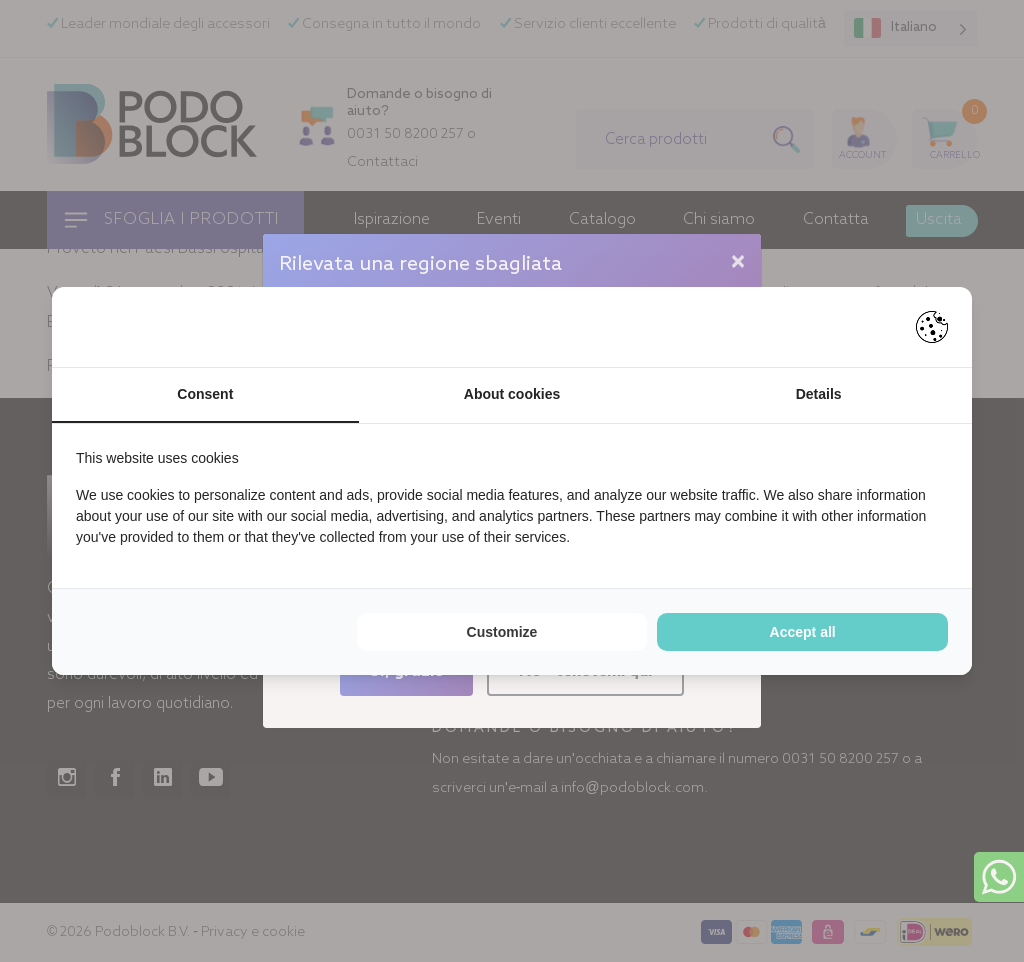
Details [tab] (819, 394)
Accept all (803, 632)
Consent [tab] (205, 394)
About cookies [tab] (512, 394)
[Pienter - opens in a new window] (932, 327)
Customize (502, 632)
